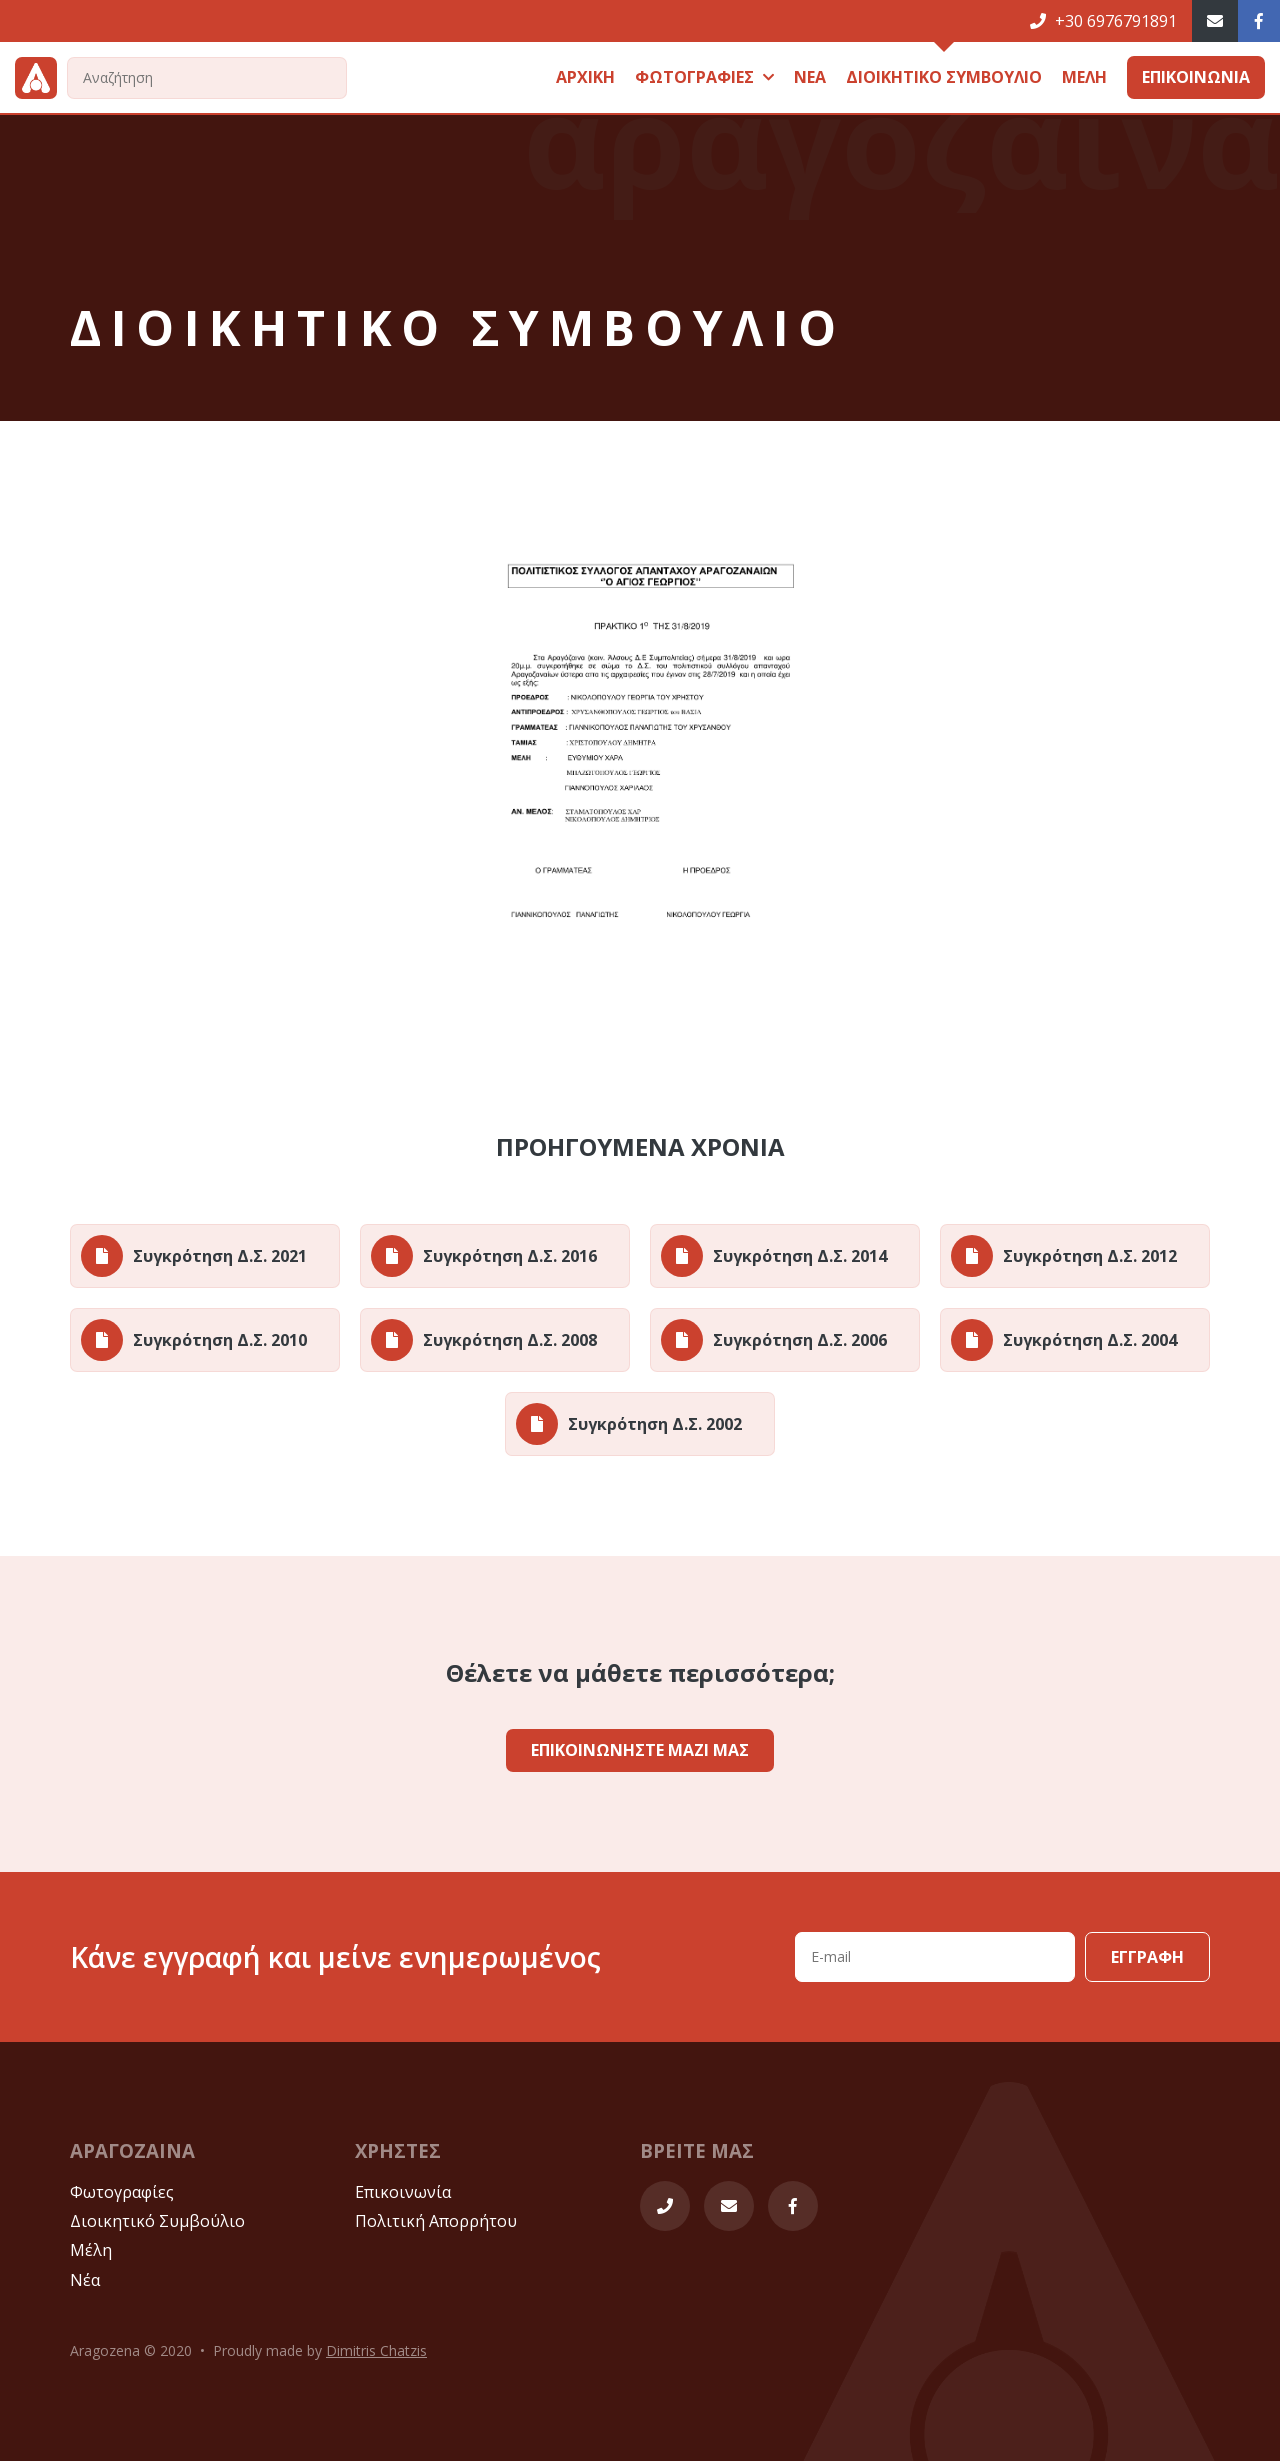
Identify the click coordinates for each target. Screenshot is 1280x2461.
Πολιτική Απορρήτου (436, 2221)
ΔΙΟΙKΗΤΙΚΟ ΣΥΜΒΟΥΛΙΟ (944, 77)
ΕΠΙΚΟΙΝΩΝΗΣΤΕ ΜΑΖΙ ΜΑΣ (640, 1750)
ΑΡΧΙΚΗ (585, 77)
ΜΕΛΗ (1084, 77)
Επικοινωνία (403, 2192)
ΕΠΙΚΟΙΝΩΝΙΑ (1196, 77)
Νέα (85, 2280)
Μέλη (91, 2250)
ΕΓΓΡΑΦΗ (1147, 1957)
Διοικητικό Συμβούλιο (157, 2221)
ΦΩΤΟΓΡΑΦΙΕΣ (704, 77)
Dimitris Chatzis (376, 2350)
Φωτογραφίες (122, 2192)
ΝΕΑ (810, 77)
